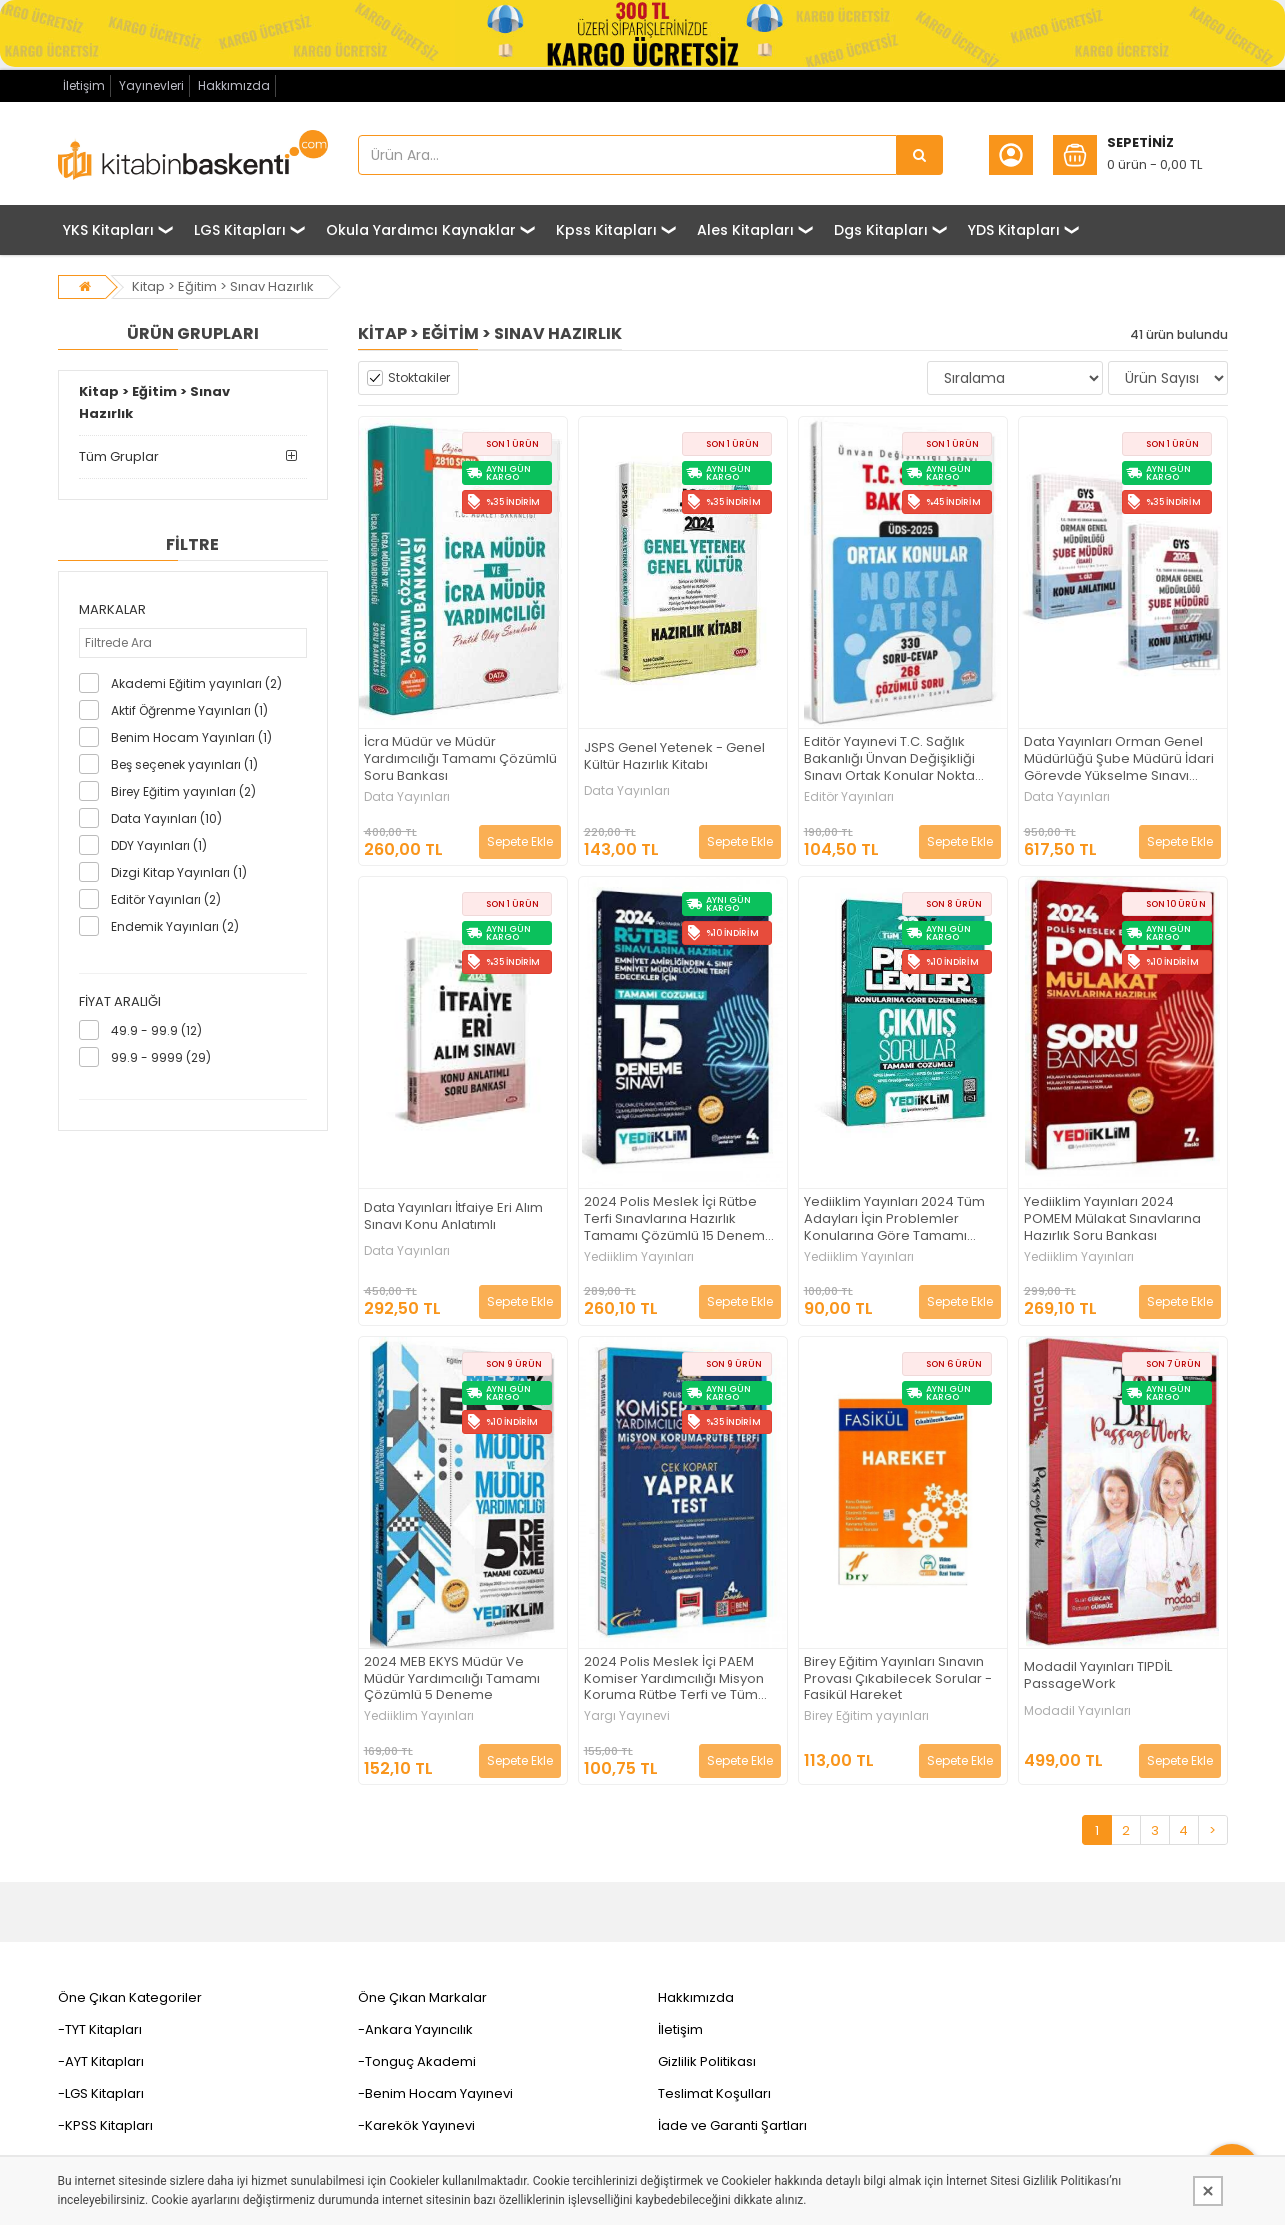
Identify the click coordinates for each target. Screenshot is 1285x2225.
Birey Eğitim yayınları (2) (183, 791)
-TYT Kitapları (100, 2029)
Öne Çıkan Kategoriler (130, 1997)
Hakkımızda (234, 85)
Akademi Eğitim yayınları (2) (196, 683)
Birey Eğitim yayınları (866, 1716)
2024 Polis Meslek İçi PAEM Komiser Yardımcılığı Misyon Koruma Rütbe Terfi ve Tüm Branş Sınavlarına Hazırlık (674, 1679)
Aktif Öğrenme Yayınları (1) (189, 710)
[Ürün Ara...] (920, 155)
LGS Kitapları (240, 230)
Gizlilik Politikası (707, 2061)
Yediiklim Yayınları (639, 1257)
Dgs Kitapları (881, 230)
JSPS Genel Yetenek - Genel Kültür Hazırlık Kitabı (674, 757)
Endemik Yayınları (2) (175, 926)
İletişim (84, 85)
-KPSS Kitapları (105, 2125)
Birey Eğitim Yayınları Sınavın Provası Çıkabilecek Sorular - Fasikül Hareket (898, 1679)
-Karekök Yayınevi (416, 2125)
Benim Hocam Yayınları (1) (191, 737)
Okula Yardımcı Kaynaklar (421, 230)
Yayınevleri (151, 85)
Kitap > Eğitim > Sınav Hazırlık (223, 286)
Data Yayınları (407, 797)
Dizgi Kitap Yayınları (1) (179, 872)
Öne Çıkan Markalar (422, 1997)
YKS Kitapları (108, 230)
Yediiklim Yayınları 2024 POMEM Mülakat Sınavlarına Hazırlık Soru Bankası (1112, 1219)
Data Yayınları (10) (166, 818)
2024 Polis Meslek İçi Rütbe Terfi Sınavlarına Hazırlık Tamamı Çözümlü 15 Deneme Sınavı (679, 1219)
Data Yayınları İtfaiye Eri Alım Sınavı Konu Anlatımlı (453, 1217)
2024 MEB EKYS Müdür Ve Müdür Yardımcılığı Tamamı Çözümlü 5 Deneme (452, 1679)
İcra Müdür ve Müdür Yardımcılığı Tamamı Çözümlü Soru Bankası (460, 759)
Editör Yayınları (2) (166, 899)
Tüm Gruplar (119, 456)
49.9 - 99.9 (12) (156, 1030)
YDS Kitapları (1014, 230)
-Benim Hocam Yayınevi (435, 2093)
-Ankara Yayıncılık (415, 2029)
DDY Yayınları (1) (159, 845)
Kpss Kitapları (606, 230)
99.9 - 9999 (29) (161, 1057)
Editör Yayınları (849, 797)
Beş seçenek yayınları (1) (184, 764)
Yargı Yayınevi (627, 1716)
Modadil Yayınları (1077, 1711)
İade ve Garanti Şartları (732, 2125)
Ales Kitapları (745, 230)
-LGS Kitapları (101, 2093)
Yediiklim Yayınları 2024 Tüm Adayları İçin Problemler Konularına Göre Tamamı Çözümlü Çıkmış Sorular (894, 1219)
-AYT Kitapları (101, 2061)
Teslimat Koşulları (714, 2093)
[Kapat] (1208, 2191)
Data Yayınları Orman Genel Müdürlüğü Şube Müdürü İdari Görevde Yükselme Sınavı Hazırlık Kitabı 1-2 (1119, 759)
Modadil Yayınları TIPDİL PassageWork (1098, 1676)
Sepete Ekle (520, 841)
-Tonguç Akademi (417, 2061)
